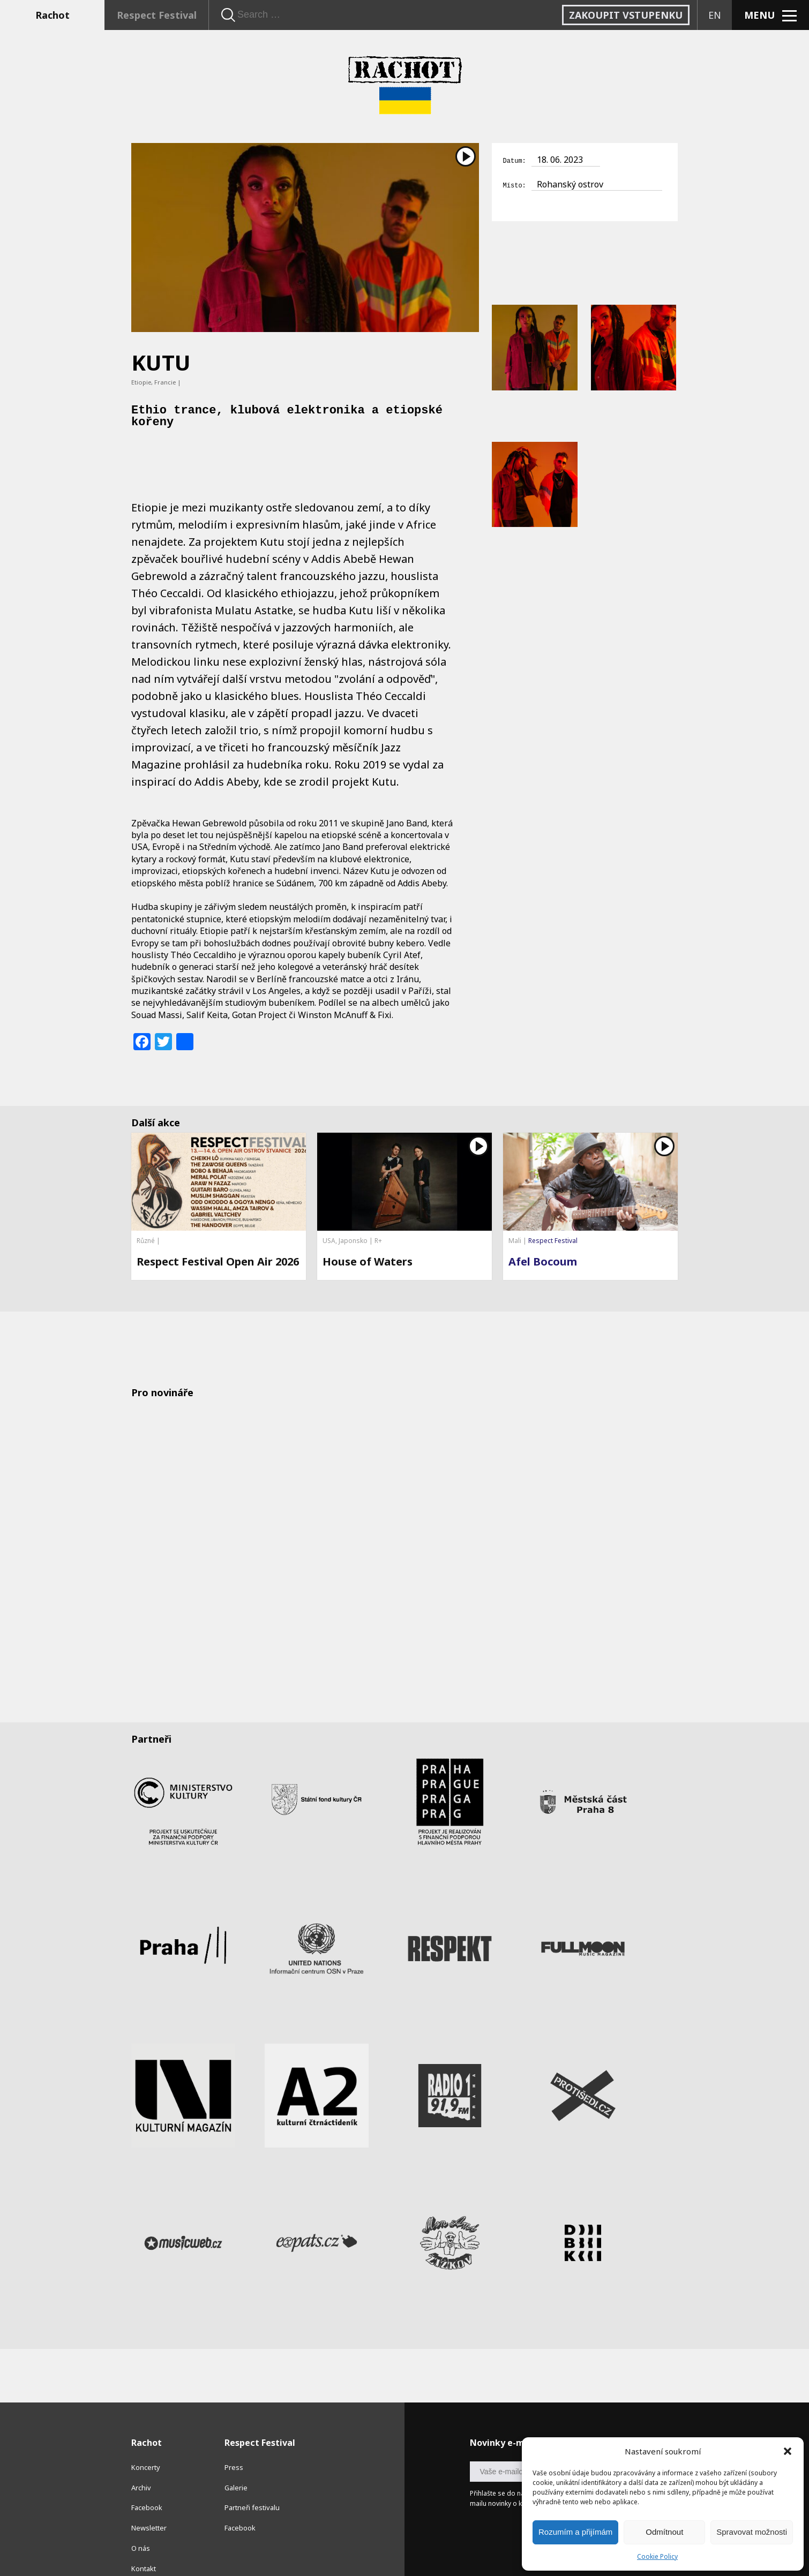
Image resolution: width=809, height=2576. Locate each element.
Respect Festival (157, 15)
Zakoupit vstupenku (626, 15)
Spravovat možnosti (751, 2531)
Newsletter (149, 2504)
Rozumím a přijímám (575, 2531)
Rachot (52, 15)
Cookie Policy (657, 2556)
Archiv (141, 2464)
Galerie (236, 2464)
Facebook (146, 2484)
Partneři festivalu (252, 2484)
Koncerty (145, 2444)
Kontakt (143, 2545)
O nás (140, 2524)
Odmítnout (664, 2531)
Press (233, 2444)
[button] (787, 2451)
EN (714, 15)
